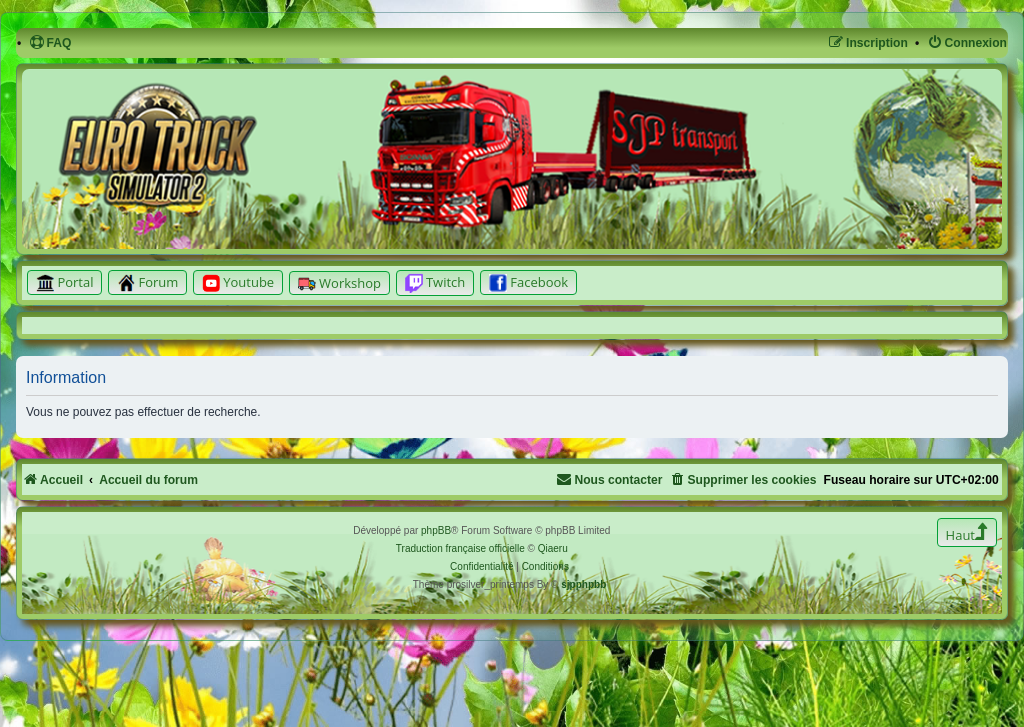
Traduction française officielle (460, 548)
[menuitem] (50, 43)
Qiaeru (553, 548)
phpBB (436, 530)
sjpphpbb (583, 584)
